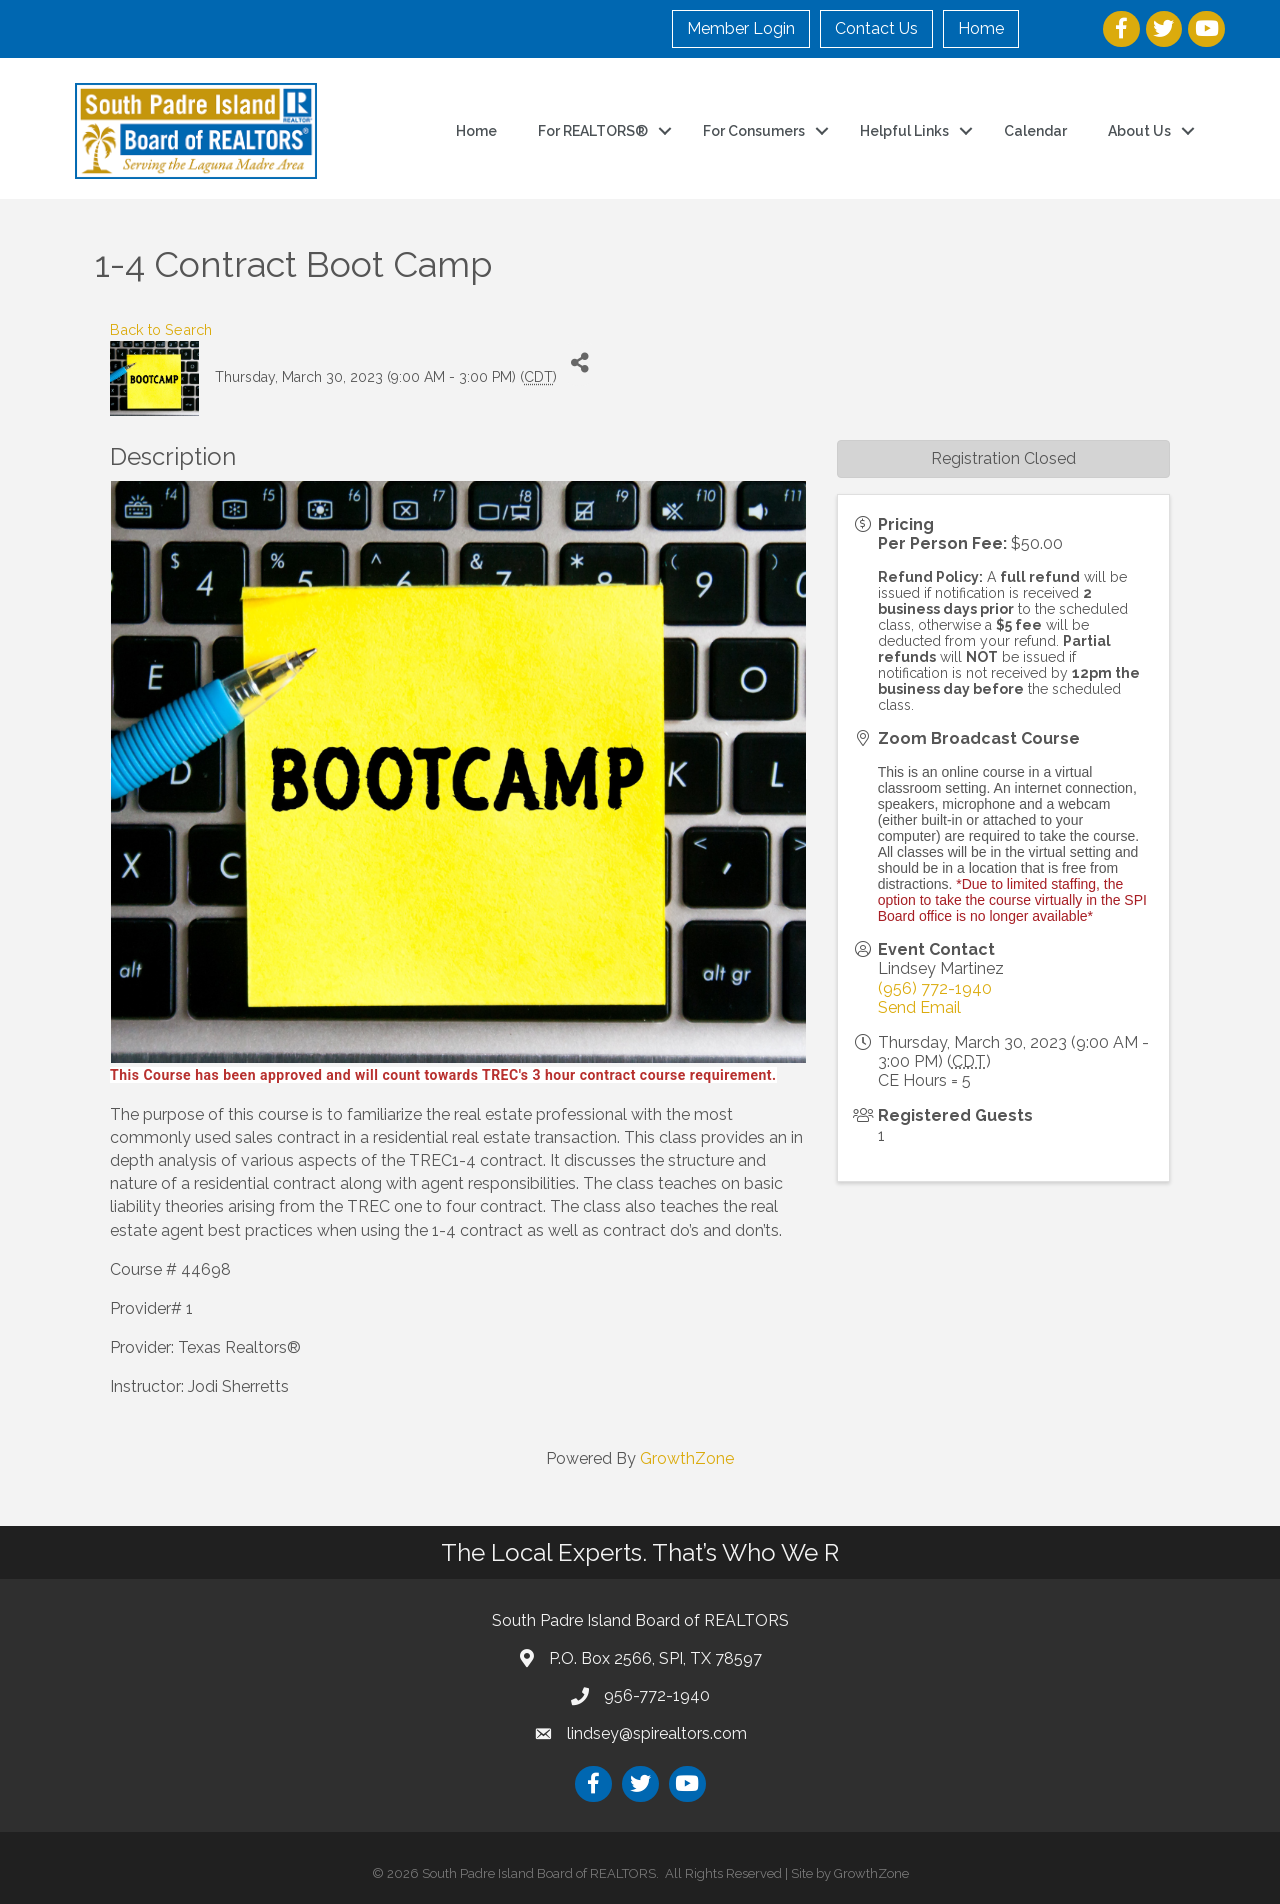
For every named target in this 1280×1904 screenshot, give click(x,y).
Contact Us (876, 28)
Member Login (741, 28)
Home (981, 28)
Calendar (1035, 131)
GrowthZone (687, 1458)
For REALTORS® (593, 131)
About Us (1139, 131)
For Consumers (754, 131)
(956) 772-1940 (935, 988)
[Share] (579, 363)
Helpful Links (904, 131)
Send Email (919, 1007)
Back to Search (161, 329)
